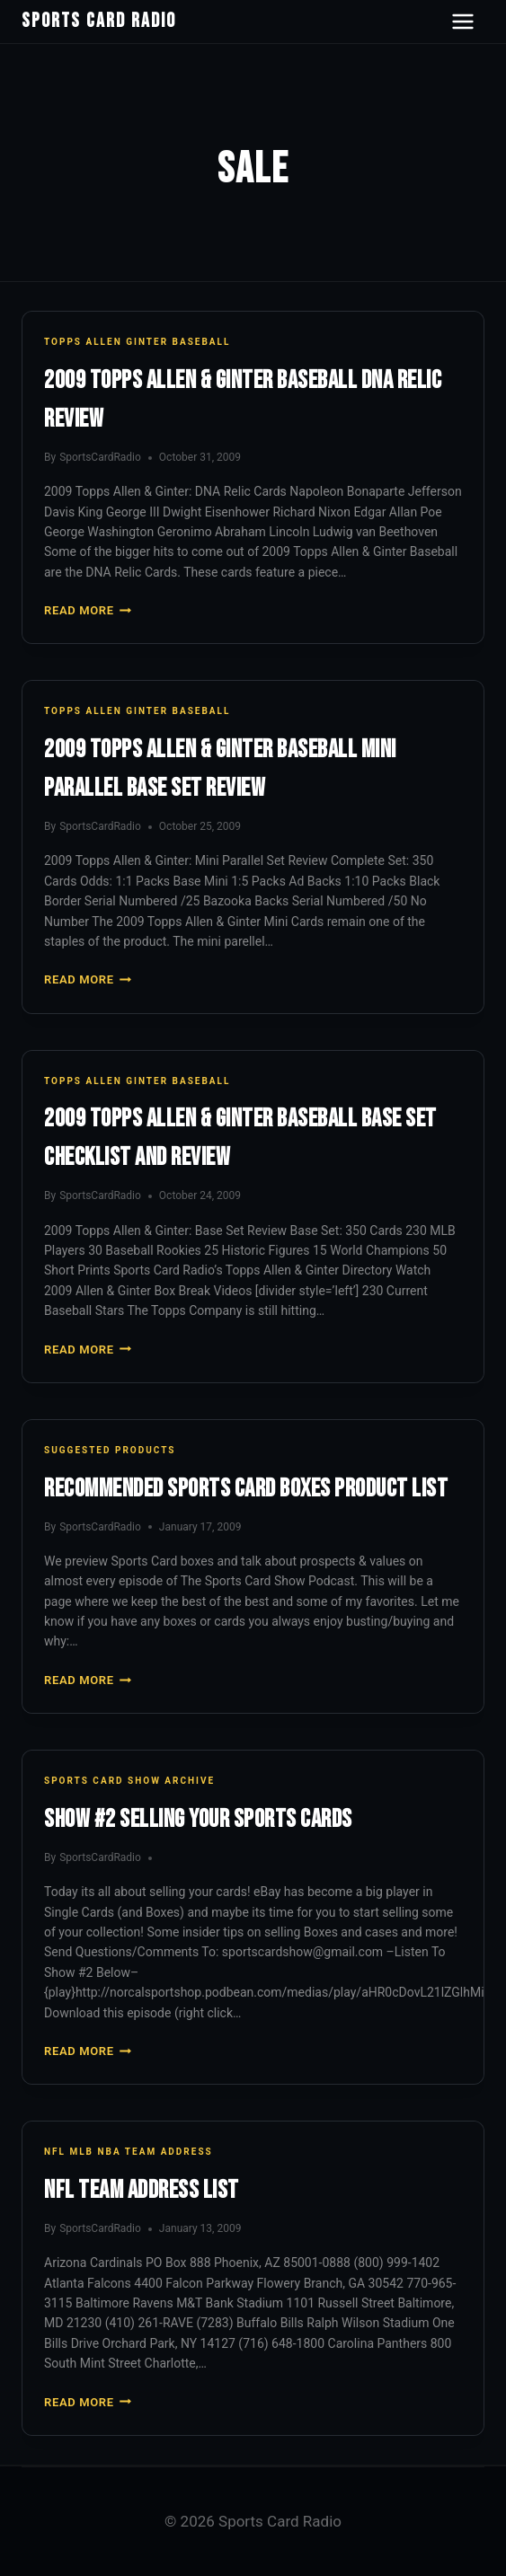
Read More (87, 610)
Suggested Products (109, 1450)
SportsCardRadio (100, 457)
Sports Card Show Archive (129, 1781)
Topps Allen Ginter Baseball (137, 342)
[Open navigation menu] (462, 21)
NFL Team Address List (141, 2190)
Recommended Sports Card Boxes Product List (246, 1489)
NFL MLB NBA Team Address (128, 2152)
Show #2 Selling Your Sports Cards (198, 1819)
